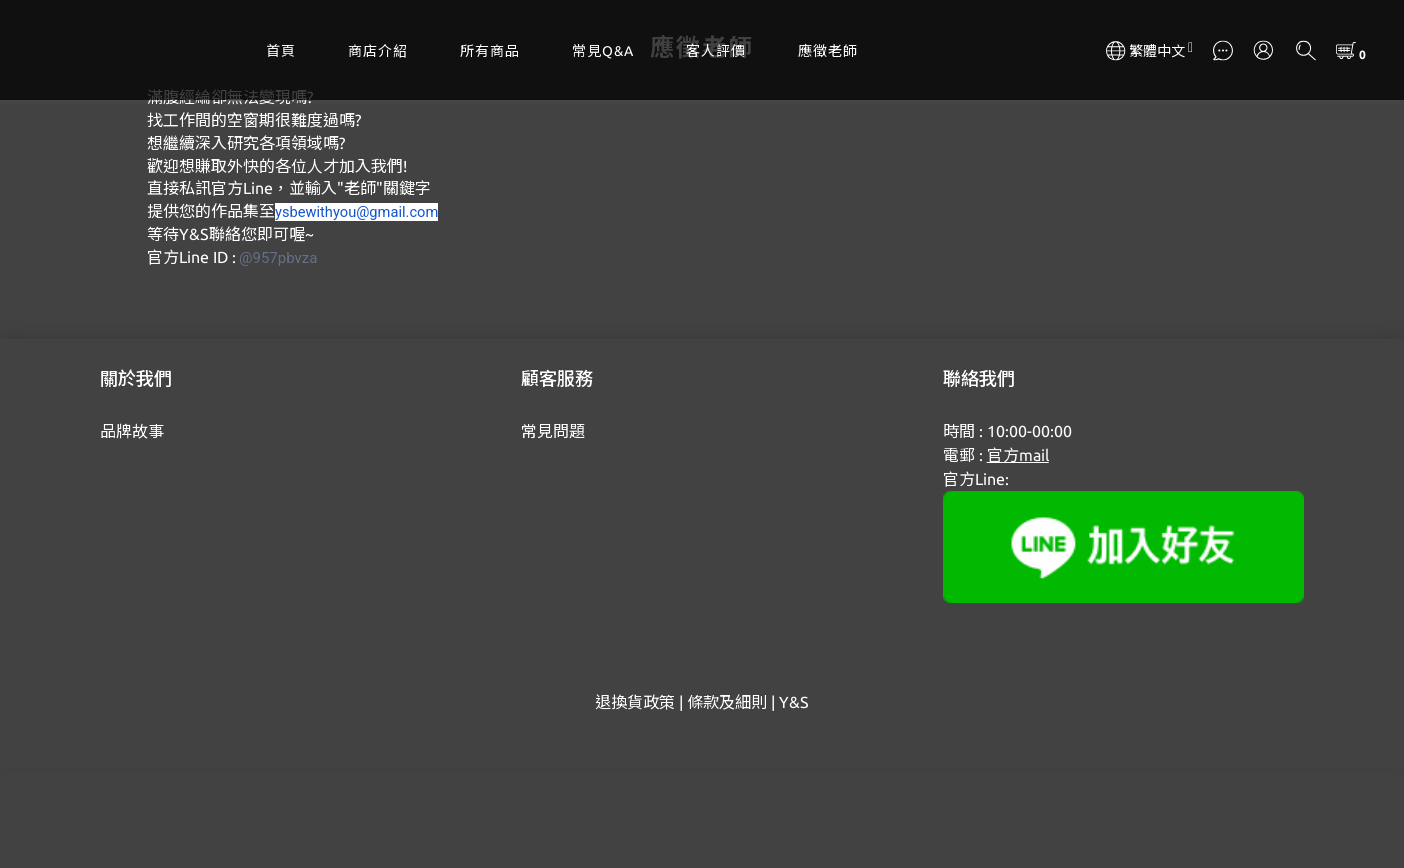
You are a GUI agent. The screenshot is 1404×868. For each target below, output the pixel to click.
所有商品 (490, 51)
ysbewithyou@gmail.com (356, 312)
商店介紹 (378, 51)
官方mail (1018, 555)
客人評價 (716, 51)
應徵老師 (828, 51)
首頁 (281, 51)
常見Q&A (603, 51)
